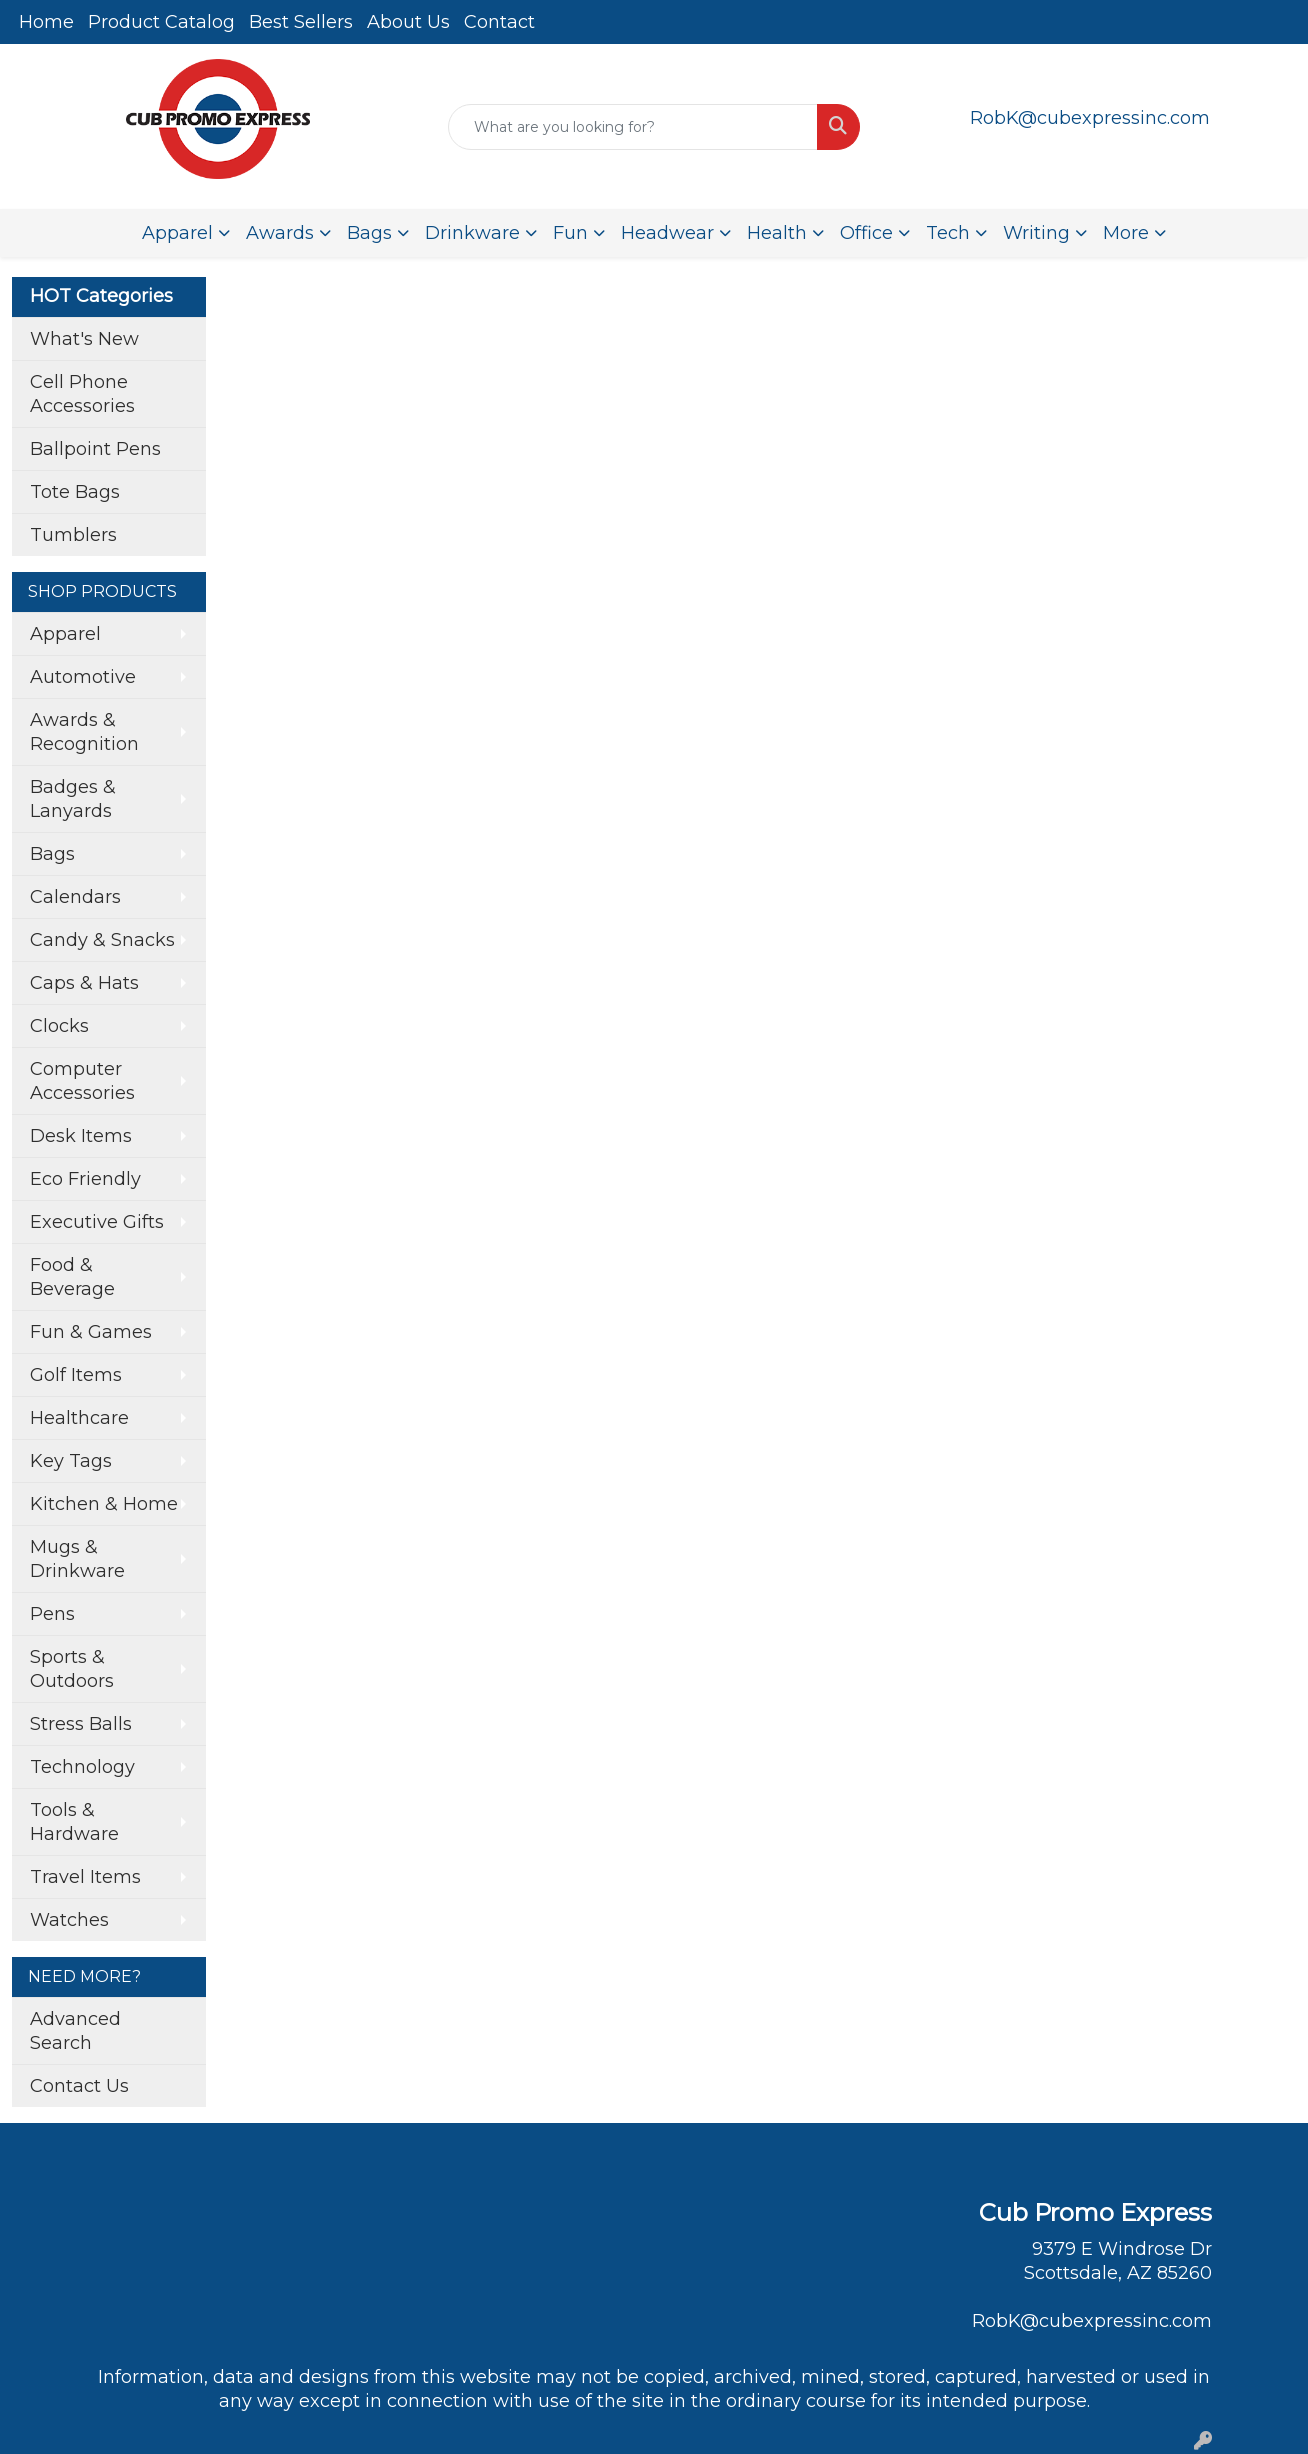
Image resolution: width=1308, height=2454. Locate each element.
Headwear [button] (667, 233)
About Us (408, 22)
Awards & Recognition (84, 732)
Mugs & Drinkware (77, 1559)
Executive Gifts (97, 1222)
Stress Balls (81, 1724)
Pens (52, 1614)
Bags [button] (369, 233)
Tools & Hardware (74, 1822)
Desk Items (81, 1136)
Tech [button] (948, 233)
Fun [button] (570, 233)
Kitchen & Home (104, 1504)
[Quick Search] (633, 127)
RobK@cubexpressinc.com (1090, 118)
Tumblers (73, 535)
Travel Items (85, 1877)
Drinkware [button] (472, 233)
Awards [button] (280, 233)
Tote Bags (75, 492)
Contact (499, 22)
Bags (52, 854)
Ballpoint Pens (95, 449)
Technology (82, 1767)
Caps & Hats (84, 983)
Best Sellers (301, 22)
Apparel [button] (177, 233)
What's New (84, 339)
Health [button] (777, 233)
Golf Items (76, 1375)
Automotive (83, 677)
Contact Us (79, 2086)
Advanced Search (75, 2031)
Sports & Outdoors (72, 1669)
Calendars (75, 897)
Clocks (59, 1026)
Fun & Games (91, 1332)
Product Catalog (161, 22)
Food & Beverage (72, 1277)
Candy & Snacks (102, 940)
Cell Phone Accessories (82, 394)
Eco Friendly (85, 1179)
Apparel (65, 634)
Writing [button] (1036, 233)
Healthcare (79, 1418)
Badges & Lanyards (73, 799)
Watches (69, 1920)
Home (46, 22)
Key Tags (71, 1461)
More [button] (1126, 233)
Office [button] (866, 233)
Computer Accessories (82, 1081)
